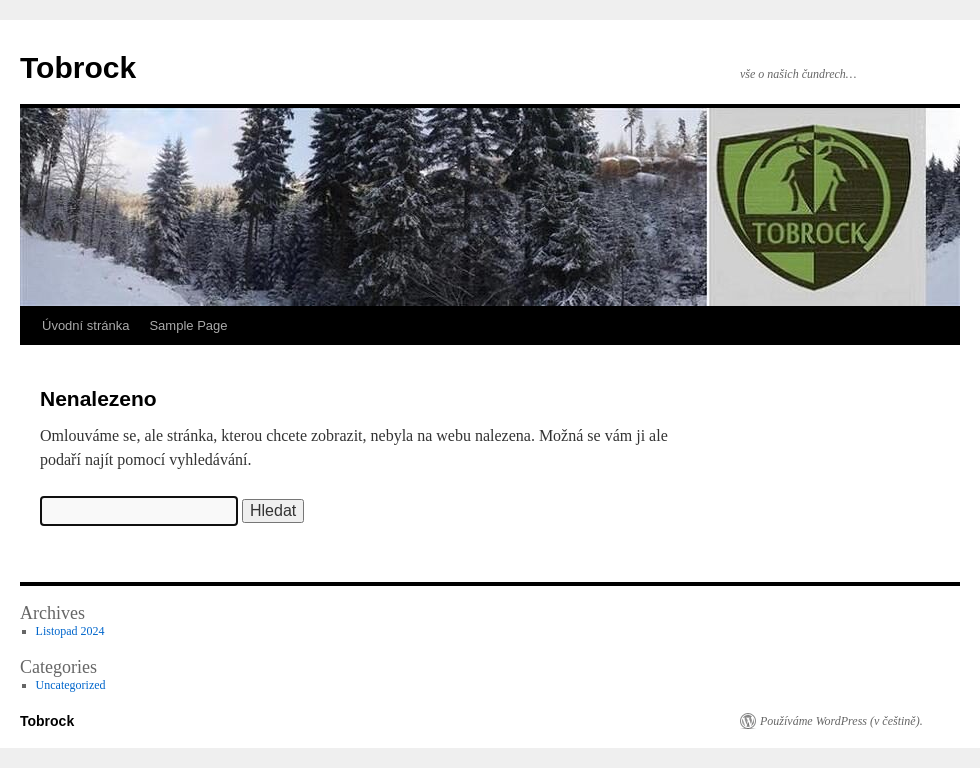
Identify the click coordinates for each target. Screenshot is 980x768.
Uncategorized (71, 685)
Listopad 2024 (70, 631)
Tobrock (78, 67)
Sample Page (188, 325)
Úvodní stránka (85, 325)
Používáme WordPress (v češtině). (841, 721)
